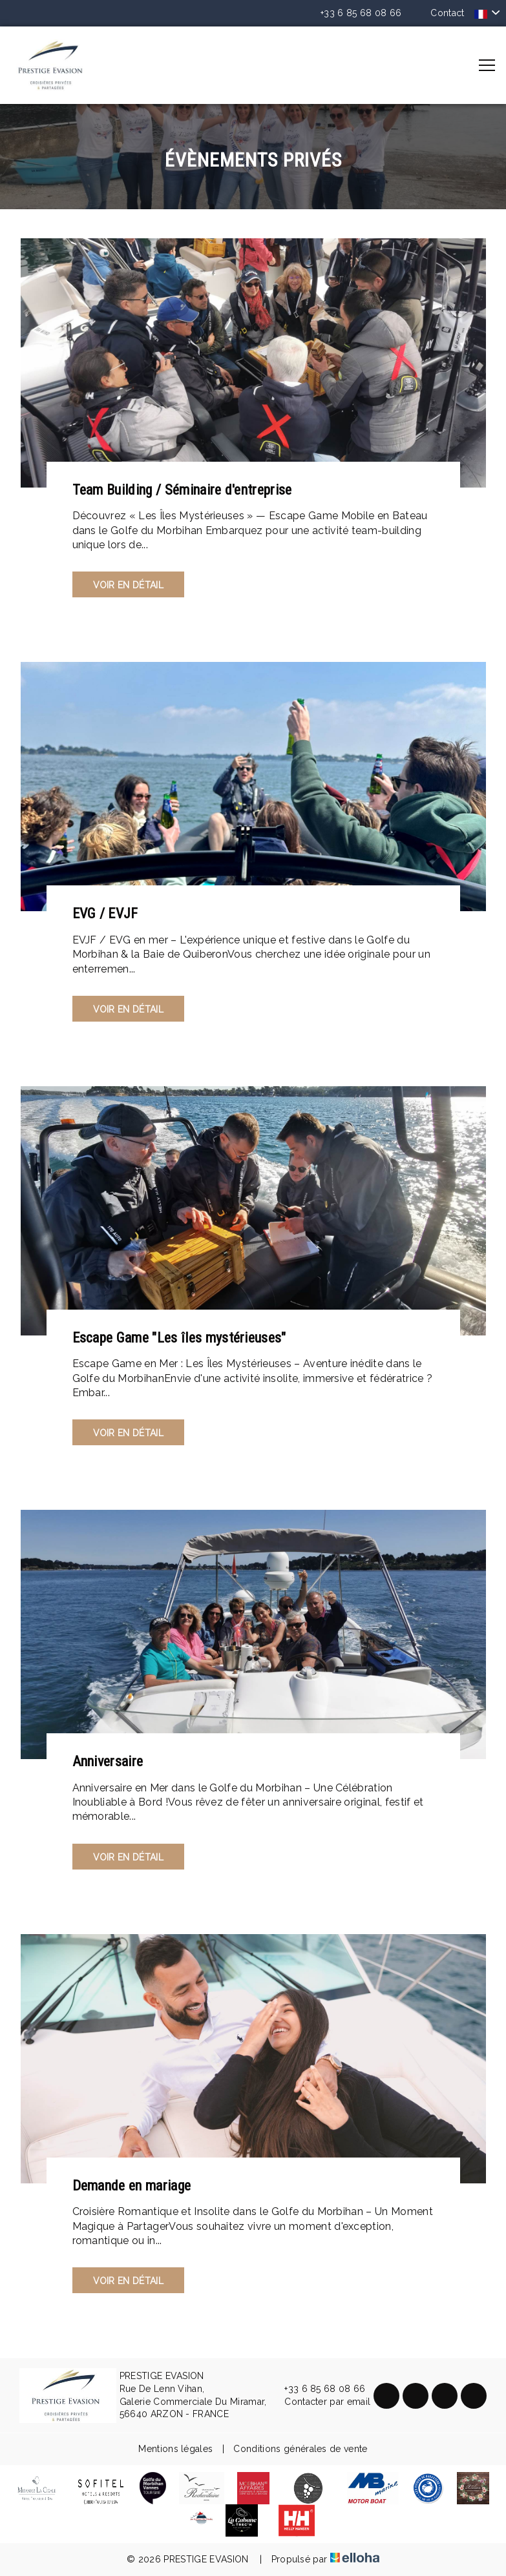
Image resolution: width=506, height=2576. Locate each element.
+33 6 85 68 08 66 (317, 2389)
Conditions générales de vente (300, 2449)
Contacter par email (319, 2401)
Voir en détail (128, 585)
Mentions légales (175, 2449)
